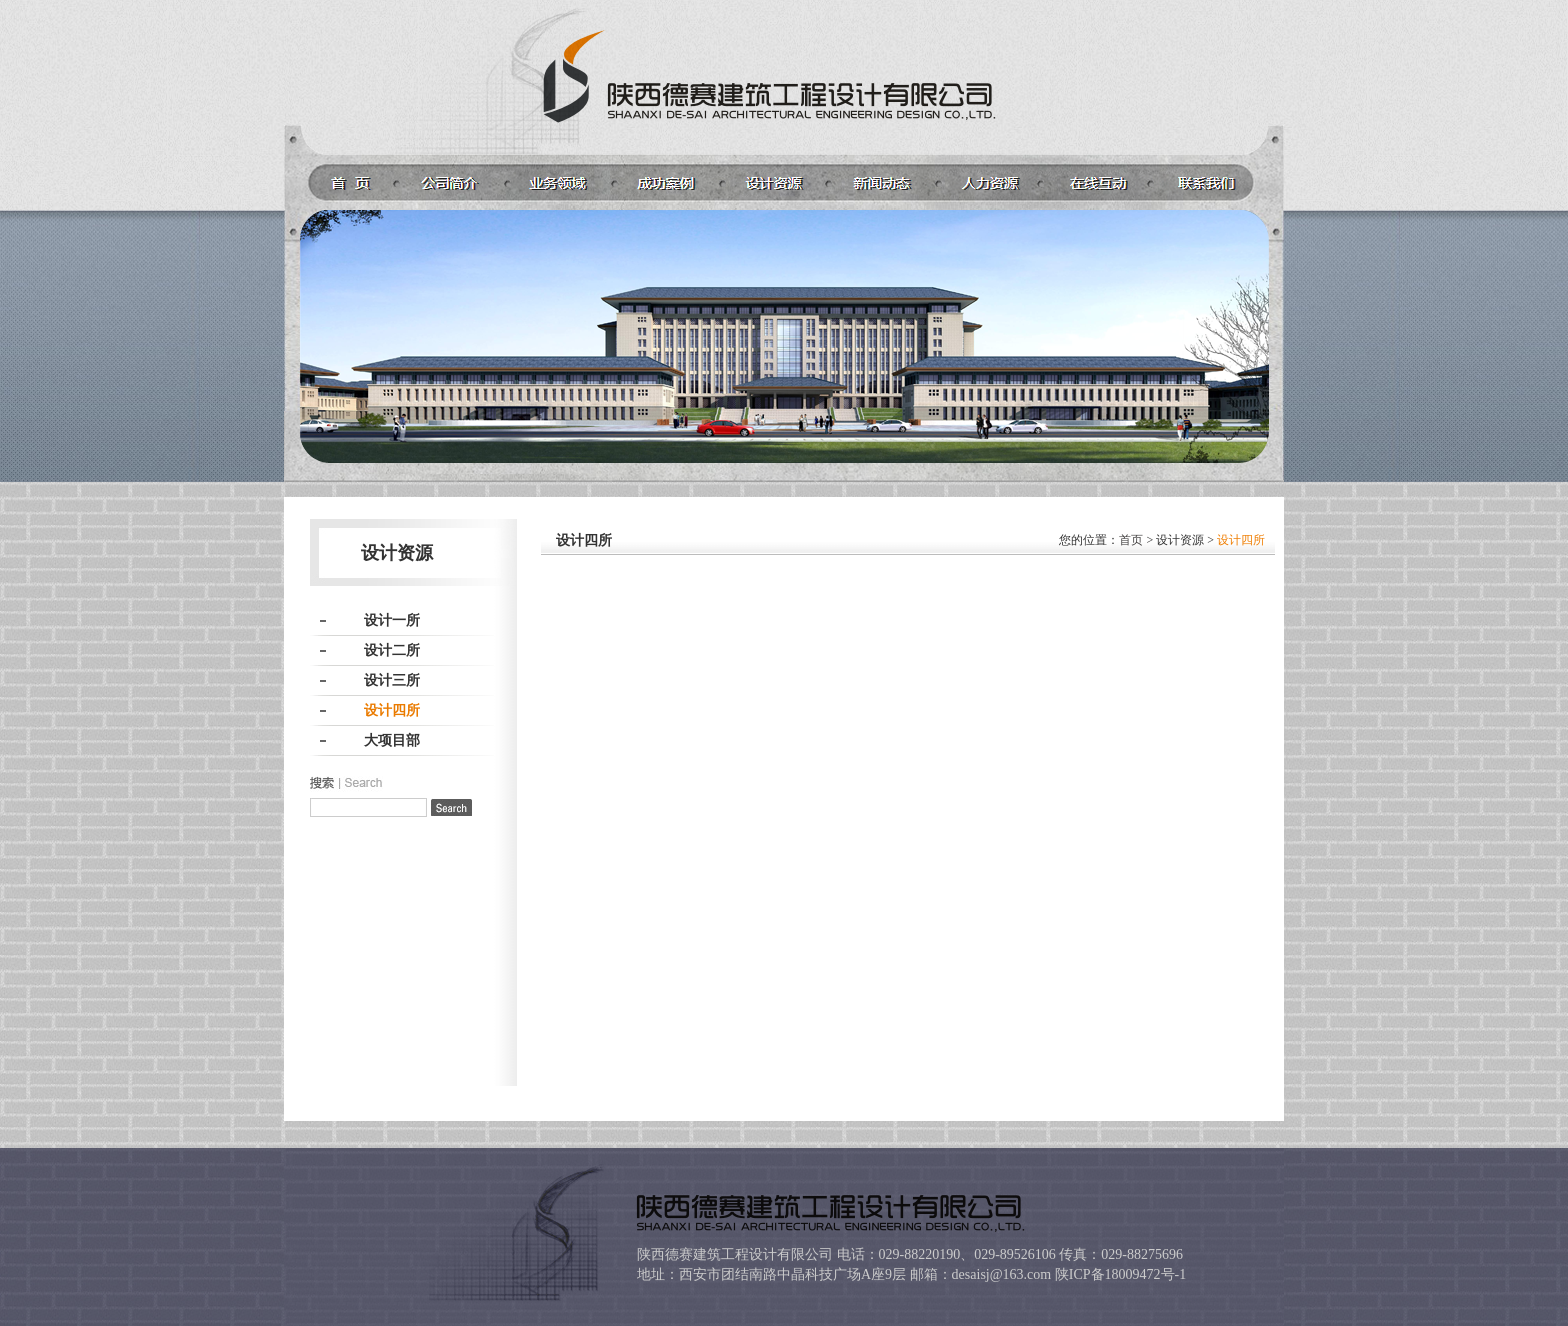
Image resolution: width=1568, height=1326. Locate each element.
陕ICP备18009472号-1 (1120, 1274)
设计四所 (392, 710)
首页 (1131, 540)
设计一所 (392, 620)
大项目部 (392, 740)
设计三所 (392, 680)
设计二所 (392, 650)
